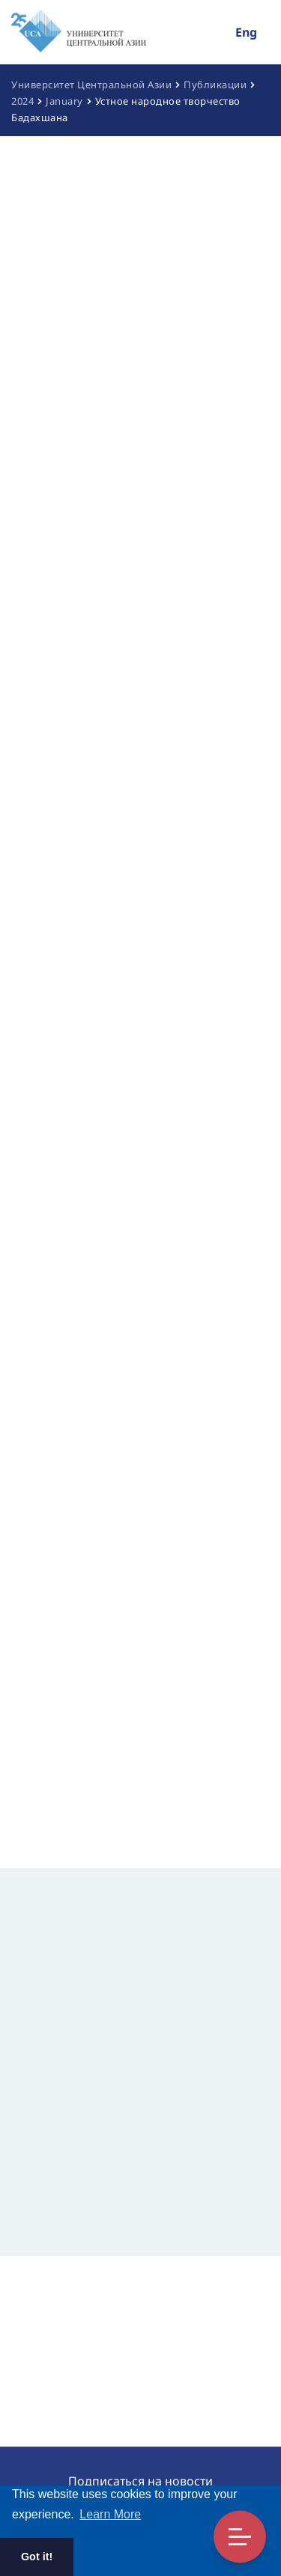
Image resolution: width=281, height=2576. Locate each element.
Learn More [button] (110, 2514)
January (64, 101)
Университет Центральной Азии (91, 84)
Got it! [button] (36, 2557)
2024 (22, 101)
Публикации (215, 84)
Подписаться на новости (140, 2481)
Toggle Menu (240, 2537)
